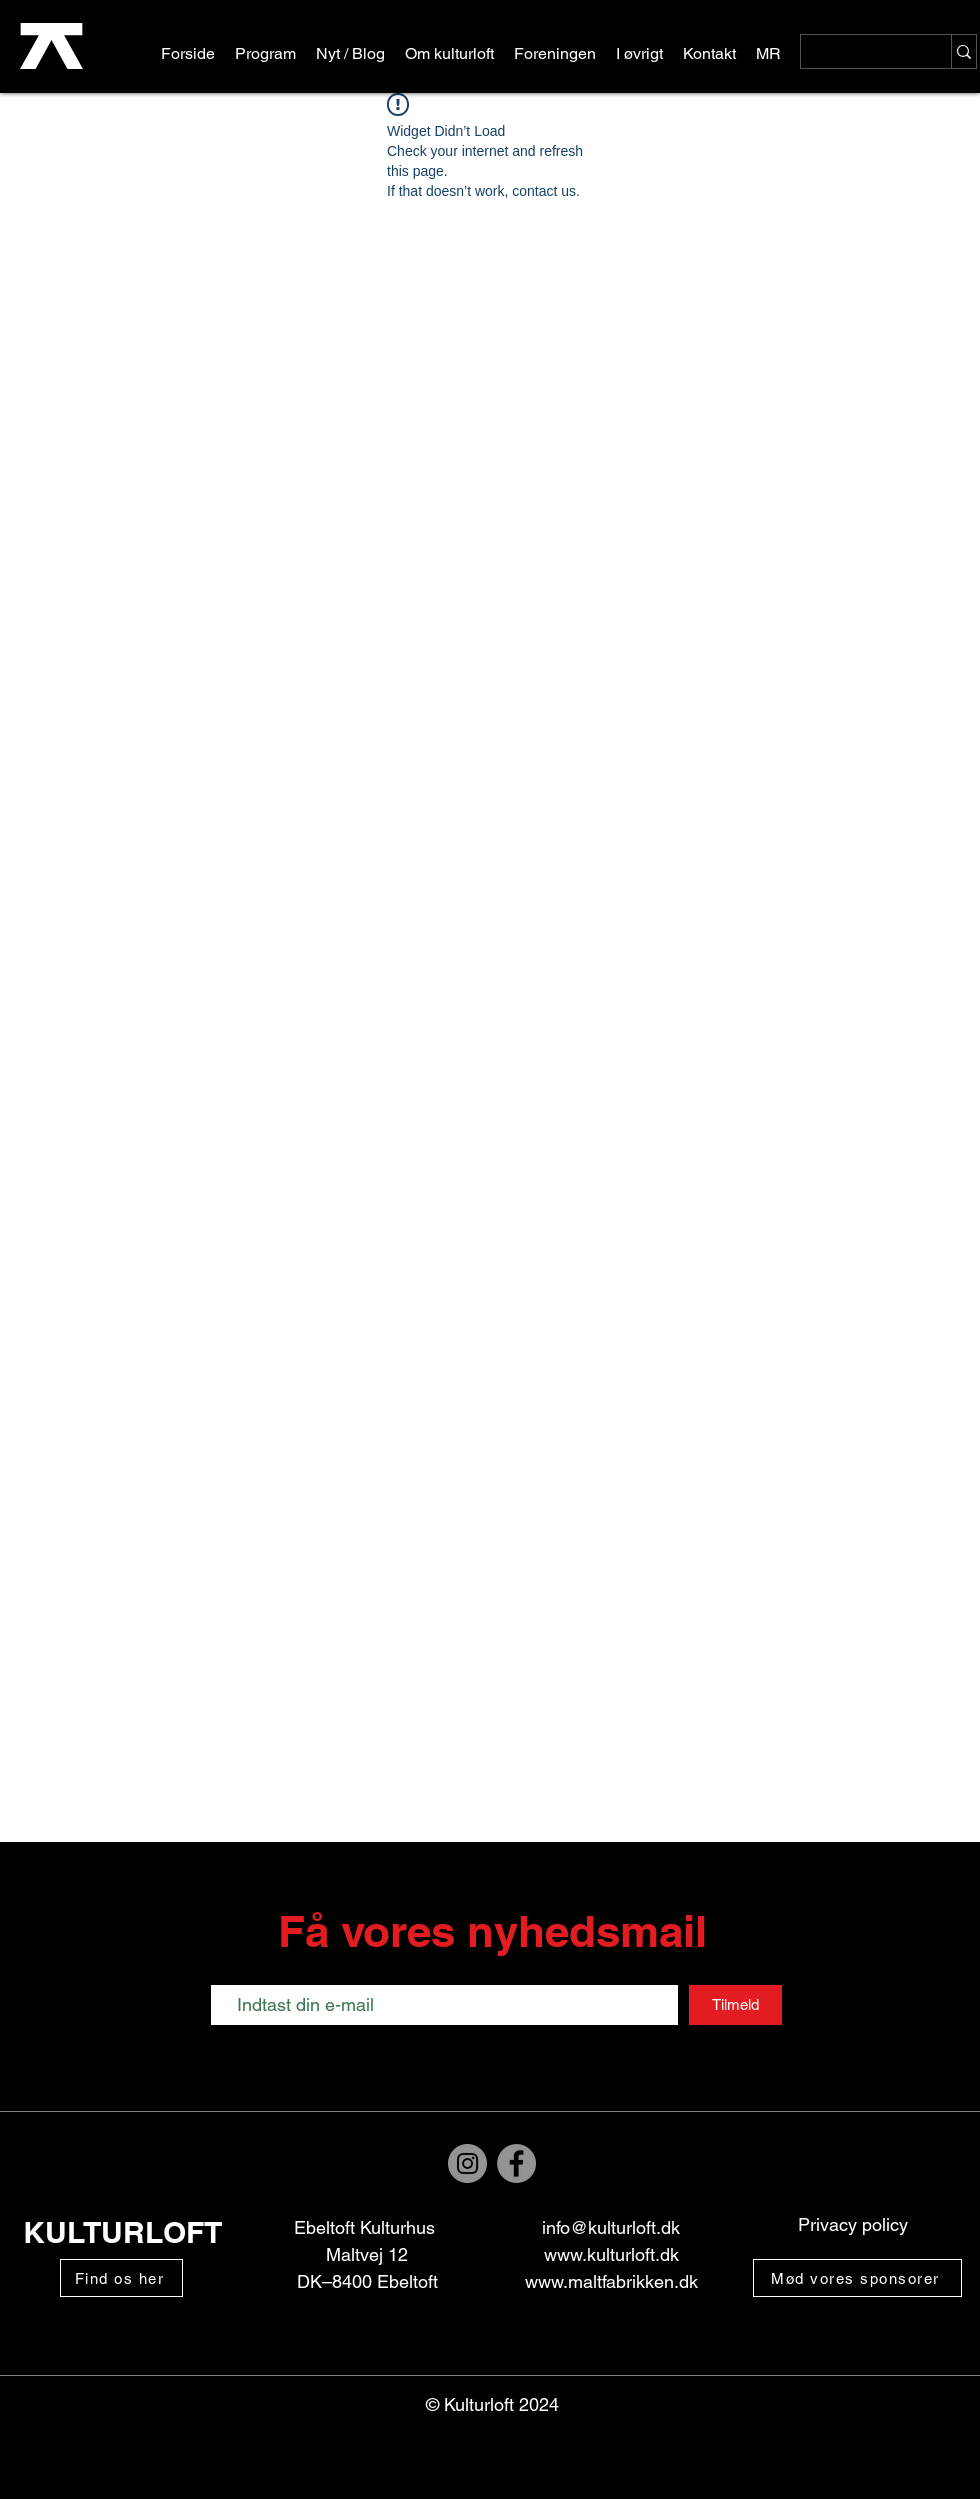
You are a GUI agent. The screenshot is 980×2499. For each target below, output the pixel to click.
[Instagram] (467, 2163)
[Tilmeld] (735, 2005)
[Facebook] (516, 2163)
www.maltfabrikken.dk (611, 2281)
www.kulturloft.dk (611, 2254)
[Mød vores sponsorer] (857, 2278)
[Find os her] (121, 2278)
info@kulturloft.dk (611, 2227)
